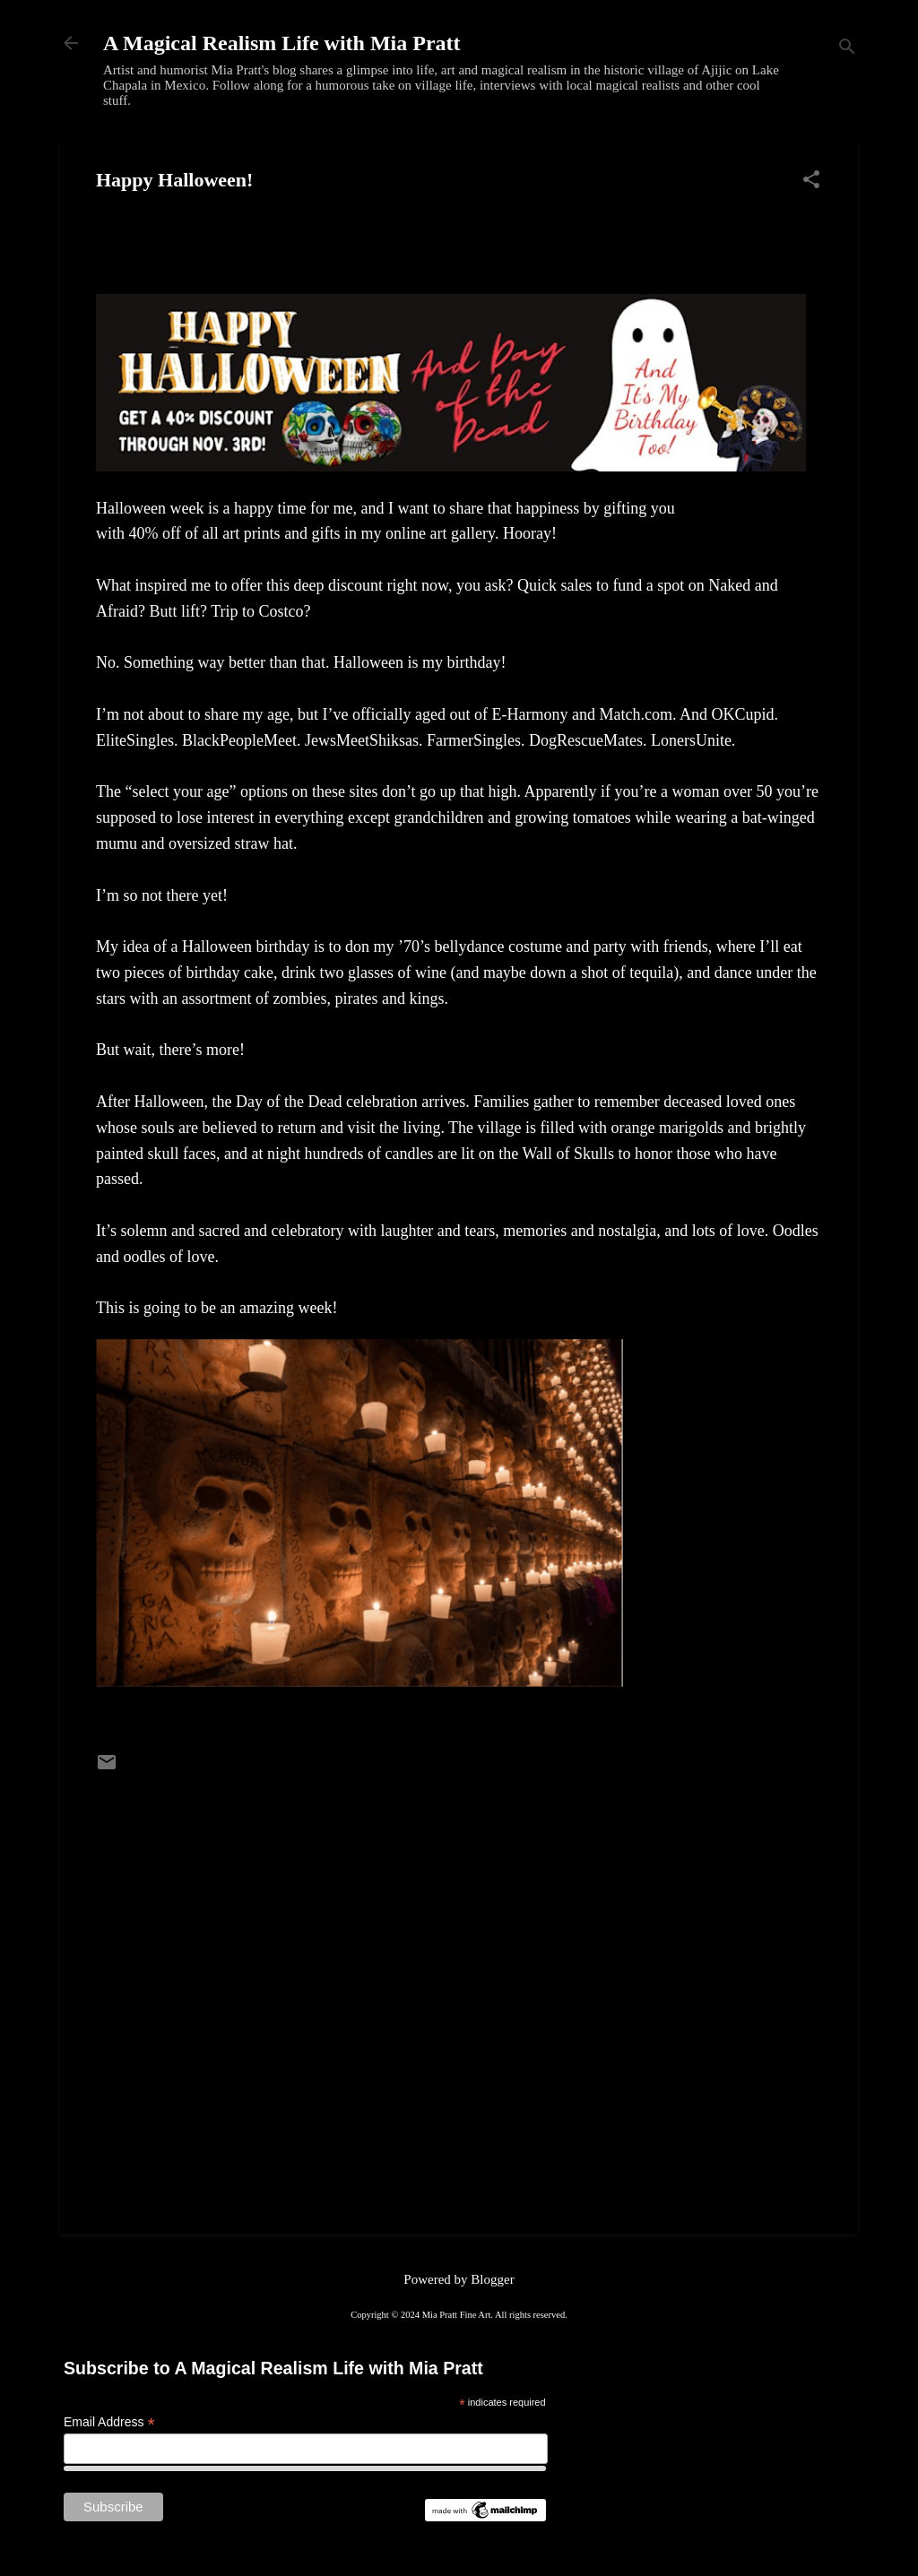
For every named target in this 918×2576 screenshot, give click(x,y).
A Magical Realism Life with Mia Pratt (282, 43)
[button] (811, 181)
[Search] (847, 49)
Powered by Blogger (458, 2279)
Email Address (109, 2422)
